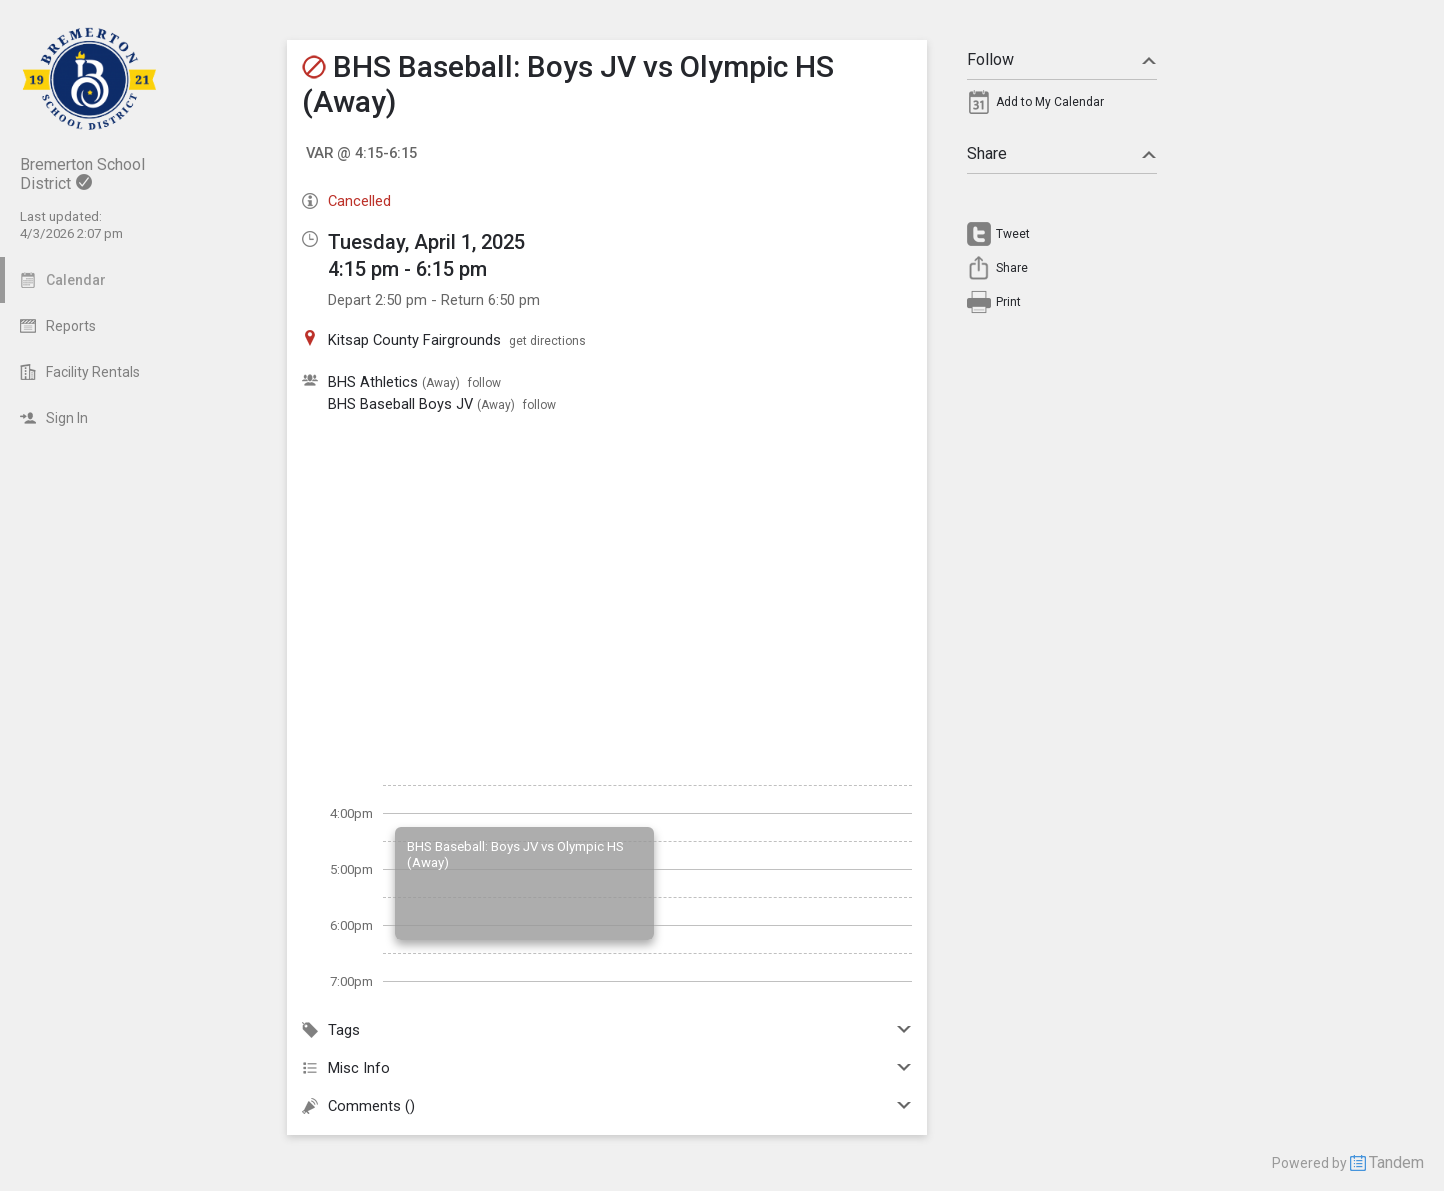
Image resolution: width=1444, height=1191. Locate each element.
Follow (1062, 59)
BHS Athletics (373, 382)
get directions (547, 341)
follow (484, 383)
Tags (607, 1030)
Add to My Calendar (1050, 102)
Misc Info (607, 1068)
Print (1008, 302)
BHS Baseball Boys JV (400, 404)
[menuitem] (1062, 107)
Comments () (607, 1106)
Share (1062, 153)
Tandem (1396, 1162)
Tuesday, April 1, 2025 (426, 242)
